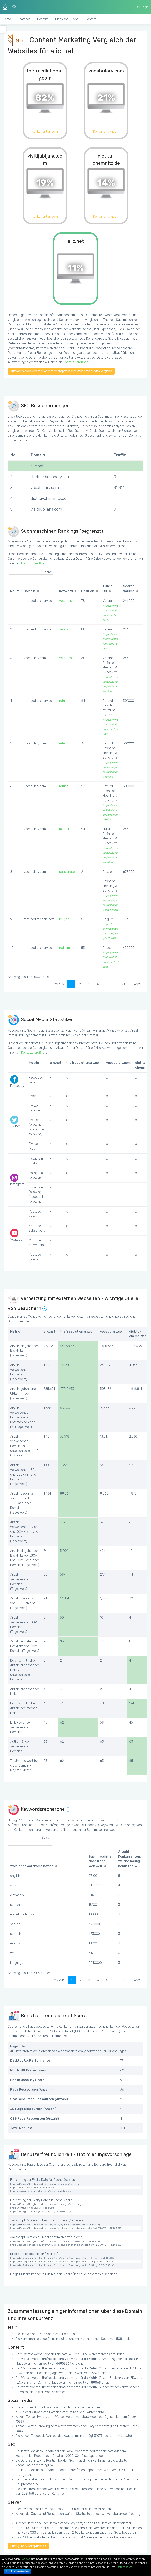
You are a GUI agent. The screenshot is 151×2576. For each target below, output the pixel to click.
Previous (58, 984)
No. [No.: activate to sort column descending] (12, 591)
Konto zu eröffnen (75, 362)
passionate (67, 872)
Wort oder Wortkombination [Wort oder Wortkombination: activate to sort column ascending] (31, 1866)
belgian (64, 919)
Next (136, 984)
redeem (64, 948)
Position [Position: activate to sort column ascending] (87, 591)
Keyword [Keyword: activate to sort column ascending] (66, 591)
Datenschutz (124, 2566)
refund (63, 701)
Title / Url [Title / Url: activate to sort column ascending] (107, 588)
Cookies (25, 2558)
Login (143, 7)
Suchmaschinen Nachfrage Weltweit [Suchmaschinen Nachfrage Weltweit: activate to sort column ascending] (101, 1861)
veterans (65, 601)
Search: (31, 575)
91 (124, 1980)
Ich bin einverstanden (17, 2571)
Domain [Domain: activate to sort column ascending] (29, 591)
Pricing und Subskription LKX (28, 2546)
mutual (64, 829)
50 (124, 984)
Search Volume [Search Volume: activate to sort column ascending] (128, 588)
